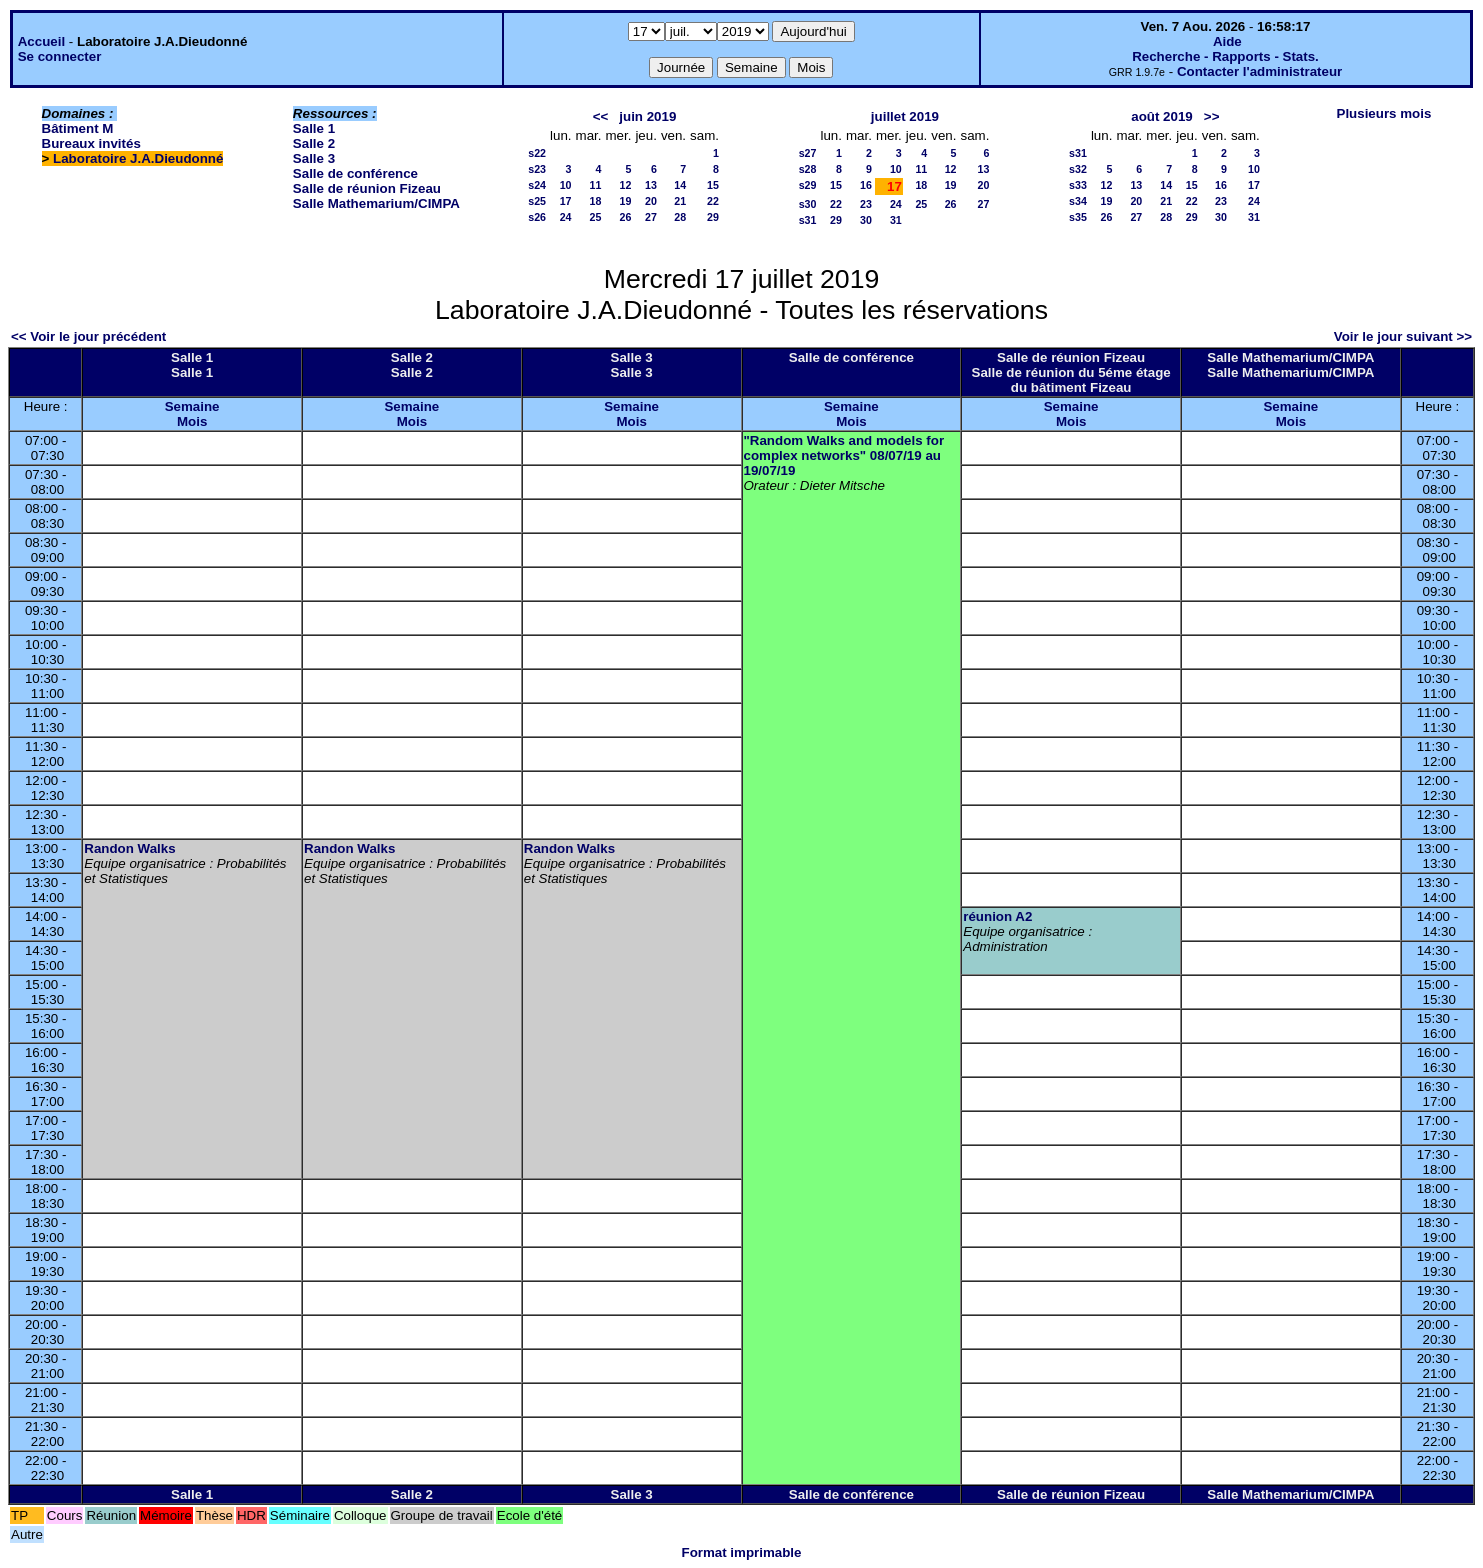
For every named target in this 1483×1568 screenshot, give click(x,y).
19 (626, 201)
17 (566, 201)
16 (866, 185)
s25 (537, 201)
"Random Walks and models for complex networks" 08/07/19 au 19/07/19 (844, 455)
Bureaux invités (91, 143)
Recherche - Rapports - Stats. (1225, 56)
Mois (192, 421)
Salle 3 (314, 158)
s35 (1078, 217)
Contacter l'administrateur (1259, 71)
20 (651, 201)
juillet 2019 (905, 116)
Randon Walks (129, 848)
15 (713, 185)
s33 (1078, 185)
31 (896, 220)
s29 (808, 185)
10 (566, 185)
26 (626, 217)
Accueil (41, 41)
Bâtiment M (78, 128)
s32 (1078, 169)
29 (713, 217)
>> (1212, 116)
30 (866, 220)
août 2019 (1162, 116)
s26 (537, 217)
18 (596, 201)
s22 (537, 153)
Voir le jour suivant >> (1403, 336)
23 (866, 204)
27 (651, 217)
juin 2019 (647, 116)
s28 (808, 169)
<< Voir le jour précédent (88, 336)
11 (596, 185)
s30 (808, 204)
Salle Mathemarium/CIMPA (376, 203)
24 (566, 217)
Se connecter (60, 56)
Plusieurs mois (1384, 113)
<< (601, 116)
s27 (808, 153)
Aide (1227, 41)
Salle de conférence (355, 173)
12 (626, 185)
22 (713, 201)
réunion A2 (997, 916)
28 (680, 217)
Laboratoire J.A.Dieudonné (138, 158)
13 (651, 185)
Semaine (192, 406)
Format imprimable (742, 1552)
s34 (1078, 201)
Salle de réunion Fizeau (367, 188)
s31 (808, 220)
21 (680, 201)
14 (680, 185)
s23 (537, 169)
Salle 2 (314, 143)
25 (596, 217)
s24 (537, 185)
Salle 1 (314, 128)
